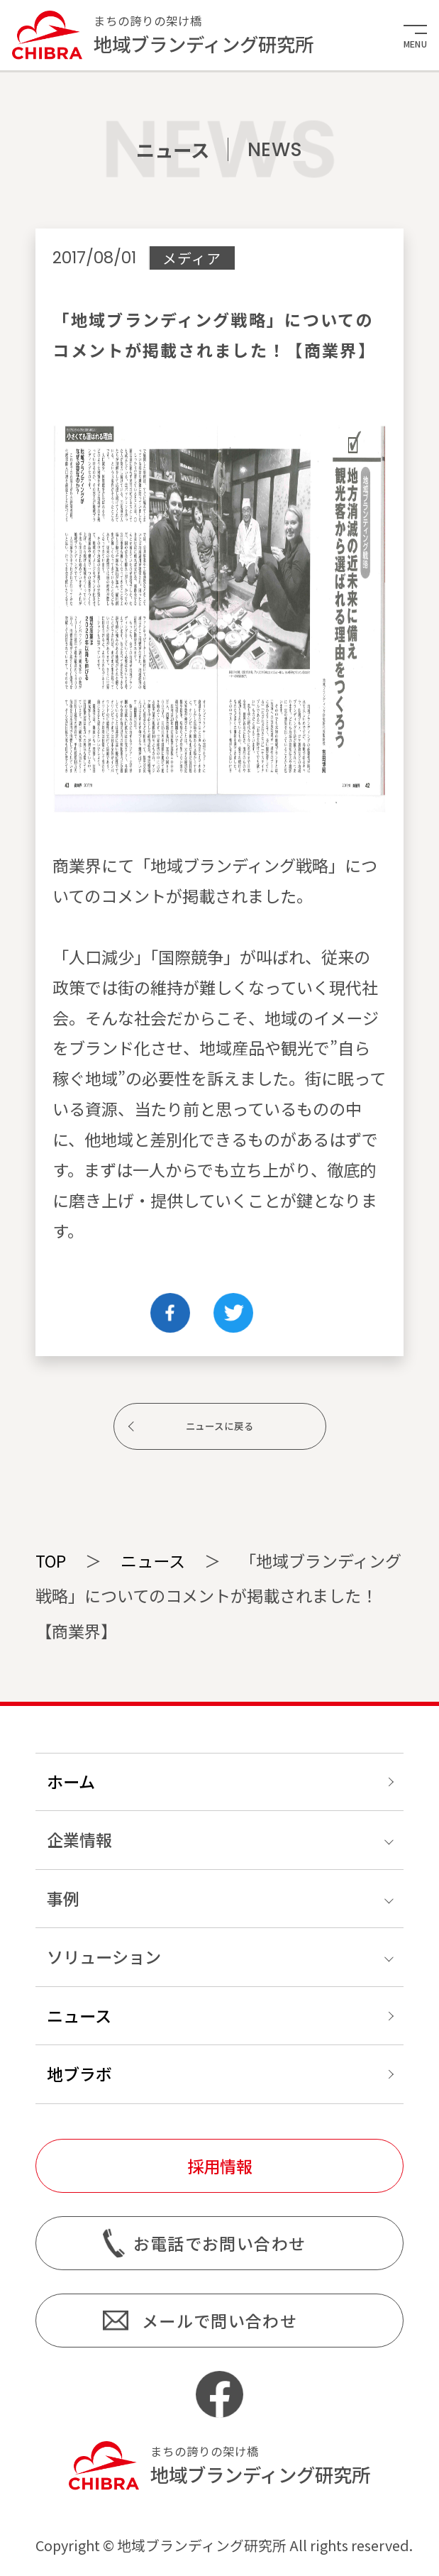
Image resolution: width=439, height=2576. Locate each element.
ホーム (71, 1781)
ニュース (153, 1560)
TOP (50, 1560)
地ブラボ (79, 2074)
